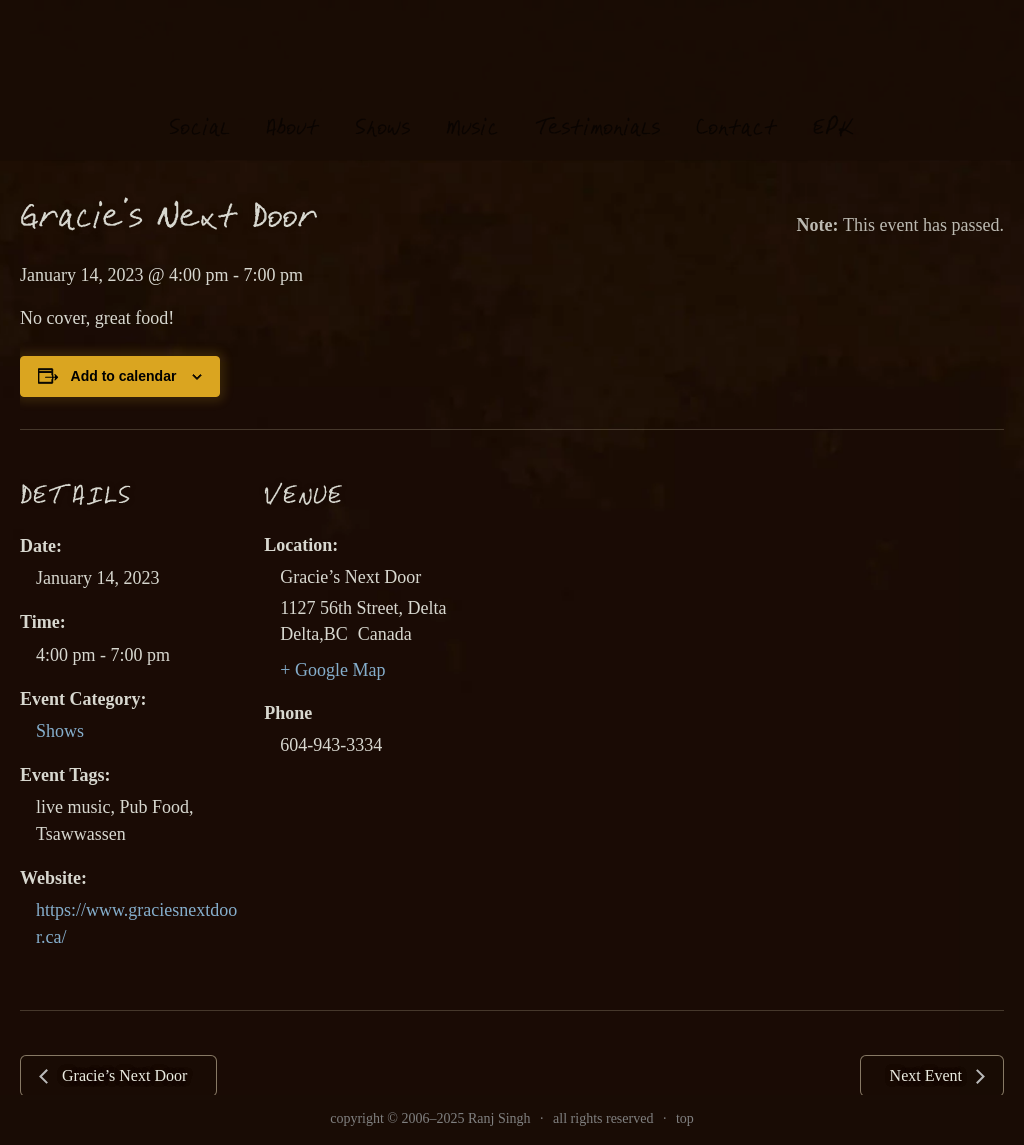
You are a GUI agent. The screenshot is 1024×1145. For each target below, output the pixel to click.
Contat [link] (736, 109)
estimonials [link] (597, 109)
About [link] (292, 109)
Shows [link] (60, 731)
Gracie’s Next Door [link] (122, 1075)
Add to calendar (124, 376)
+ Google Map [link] (332, 670)
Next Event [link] (928, 1075)
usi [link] (472, 109)
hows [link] (382, 109)
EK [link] (833, 108)
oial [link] (199, 109)
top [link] (685, 1118)
